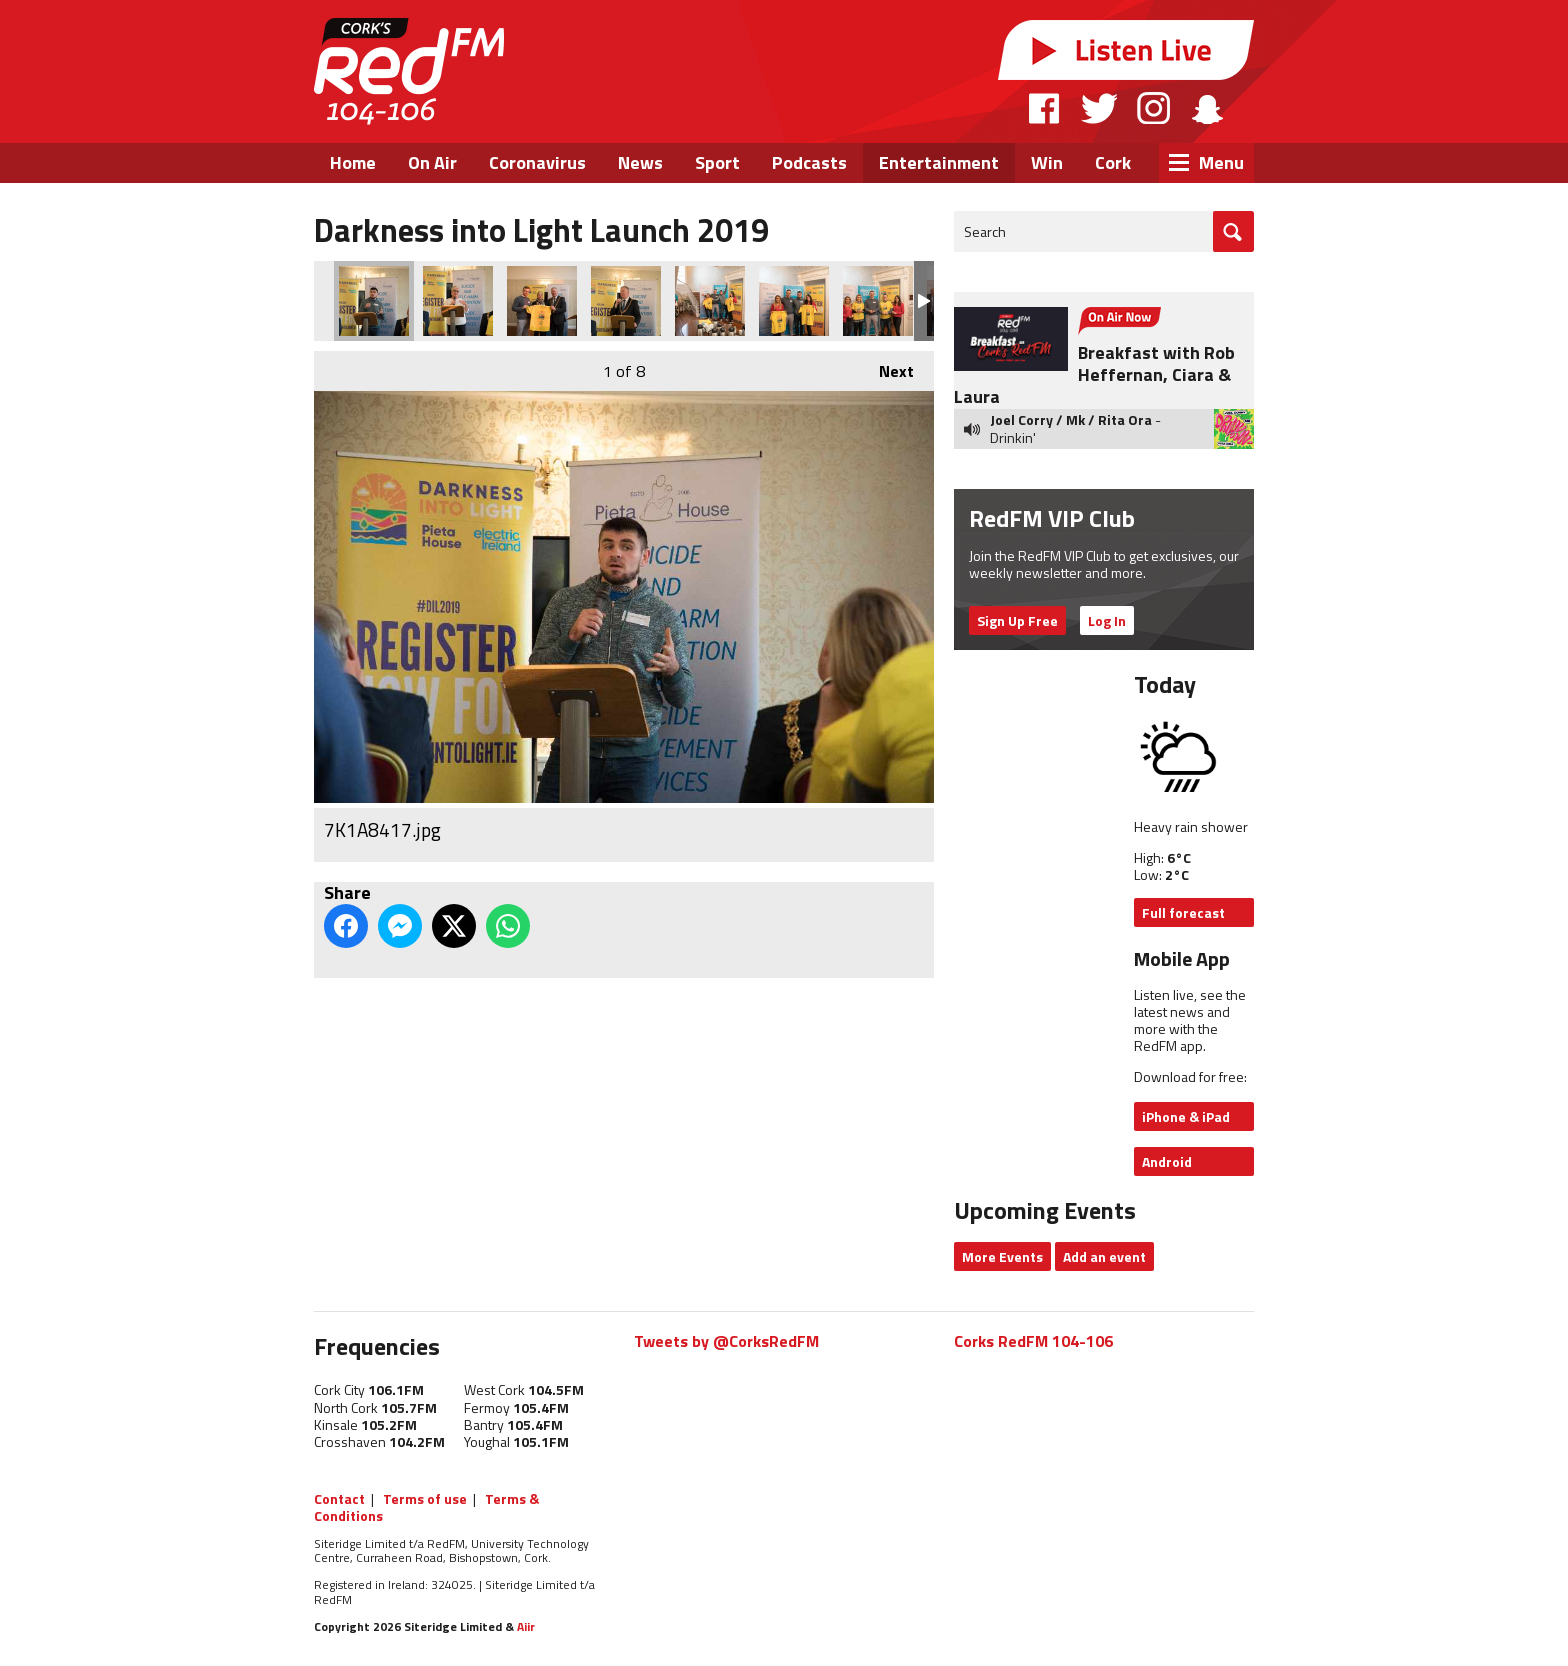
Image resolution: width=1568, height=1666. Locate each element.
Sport (717, 162)
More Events (1002, 1256)
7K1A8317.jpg (794, 301)
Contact (339, 1498)
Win (1047, 162)
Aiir (526, 1626)
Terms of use (425, 1498)
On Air (432, 162)
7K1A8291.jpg (878, 301)
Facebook (1045, 108)
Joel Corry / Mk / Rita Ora (1071, 419)
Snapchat (1206, 108)
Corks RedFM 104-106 (1033, 1341)
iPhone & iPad (1186, 1116)
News (640, 162)
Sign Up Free (1017, 620)
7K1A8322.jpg (710, 301)
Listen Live (1126, 50)
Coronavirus (537, 162)
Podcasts (809, 162)
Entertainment (939, 162)
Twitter (1099, 108)
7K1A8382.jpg (626, 301)
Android (1167, 1161)
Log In (1107, 620)
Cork (1113, 162)
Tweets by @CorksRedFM (726, 1341)
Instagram (1153, 108)
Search (985, 231)
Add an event (1104, 1256)
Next (886, 367)
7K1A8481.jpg (542, 301)
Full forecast (1183, 912)
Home (353, 162)
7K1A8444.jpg (458, 301)
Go (1233, 231)
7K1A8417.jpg (374, 301)
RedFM (409, 71)
